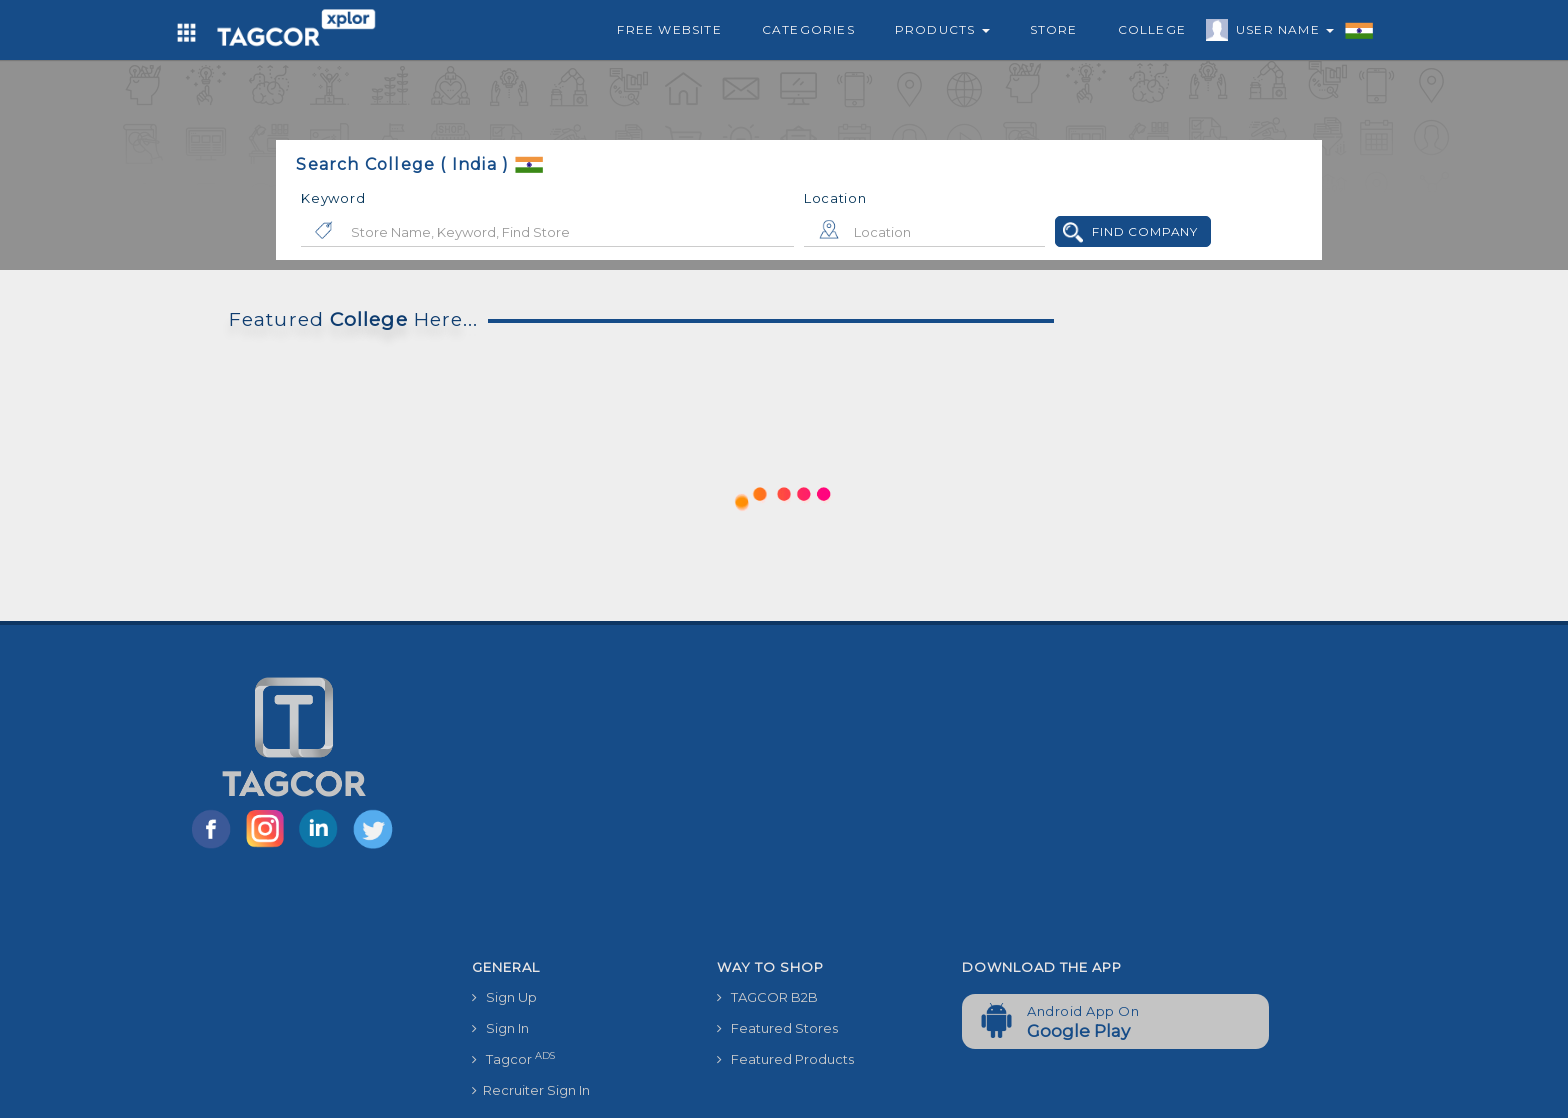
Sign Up (504, 997)
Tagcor (513, 1058)
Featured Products (785, 1059)
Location (835, 198)
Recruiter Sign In (531, 1090)
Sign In (500, 1028)
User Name (1280, 33)
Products (942, 29)
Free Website (669, 29)
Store (1054, 29)
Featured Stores (777, 1028)
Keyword (333, 198)
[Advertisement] (947, 800)
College (1152, 29)
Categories (808, 29)
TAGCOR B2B (767, 997)
